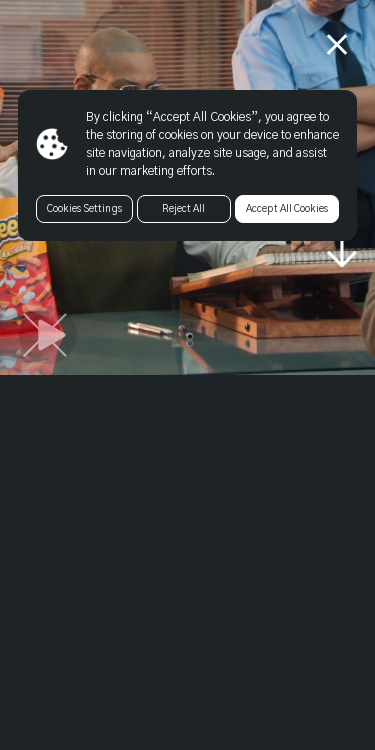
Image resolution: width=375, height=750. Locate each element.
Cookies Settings (84, 209)
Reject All (183, 209)
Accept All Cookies (287, 209)
